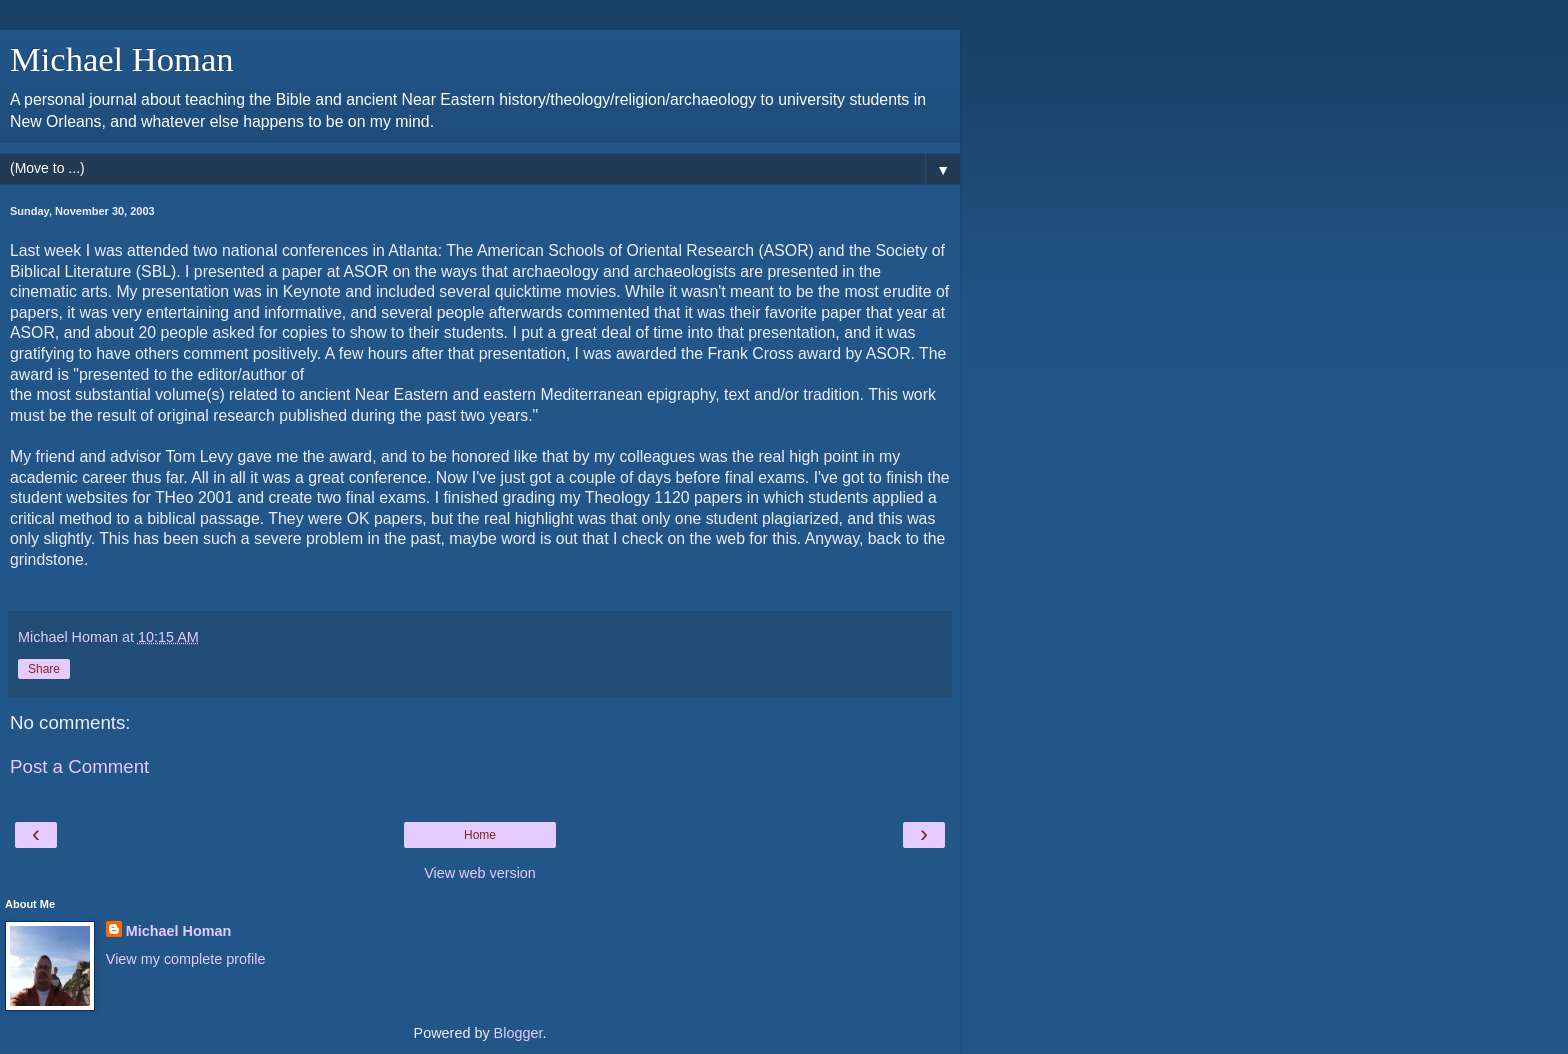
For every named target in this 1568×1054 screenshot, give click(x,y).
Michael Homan (122, 59)
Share (44, 669)
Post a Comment (79, 766)
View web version (480, 873)
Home (480, 835)
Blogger (518, 1033)
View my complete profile (186, 959)
